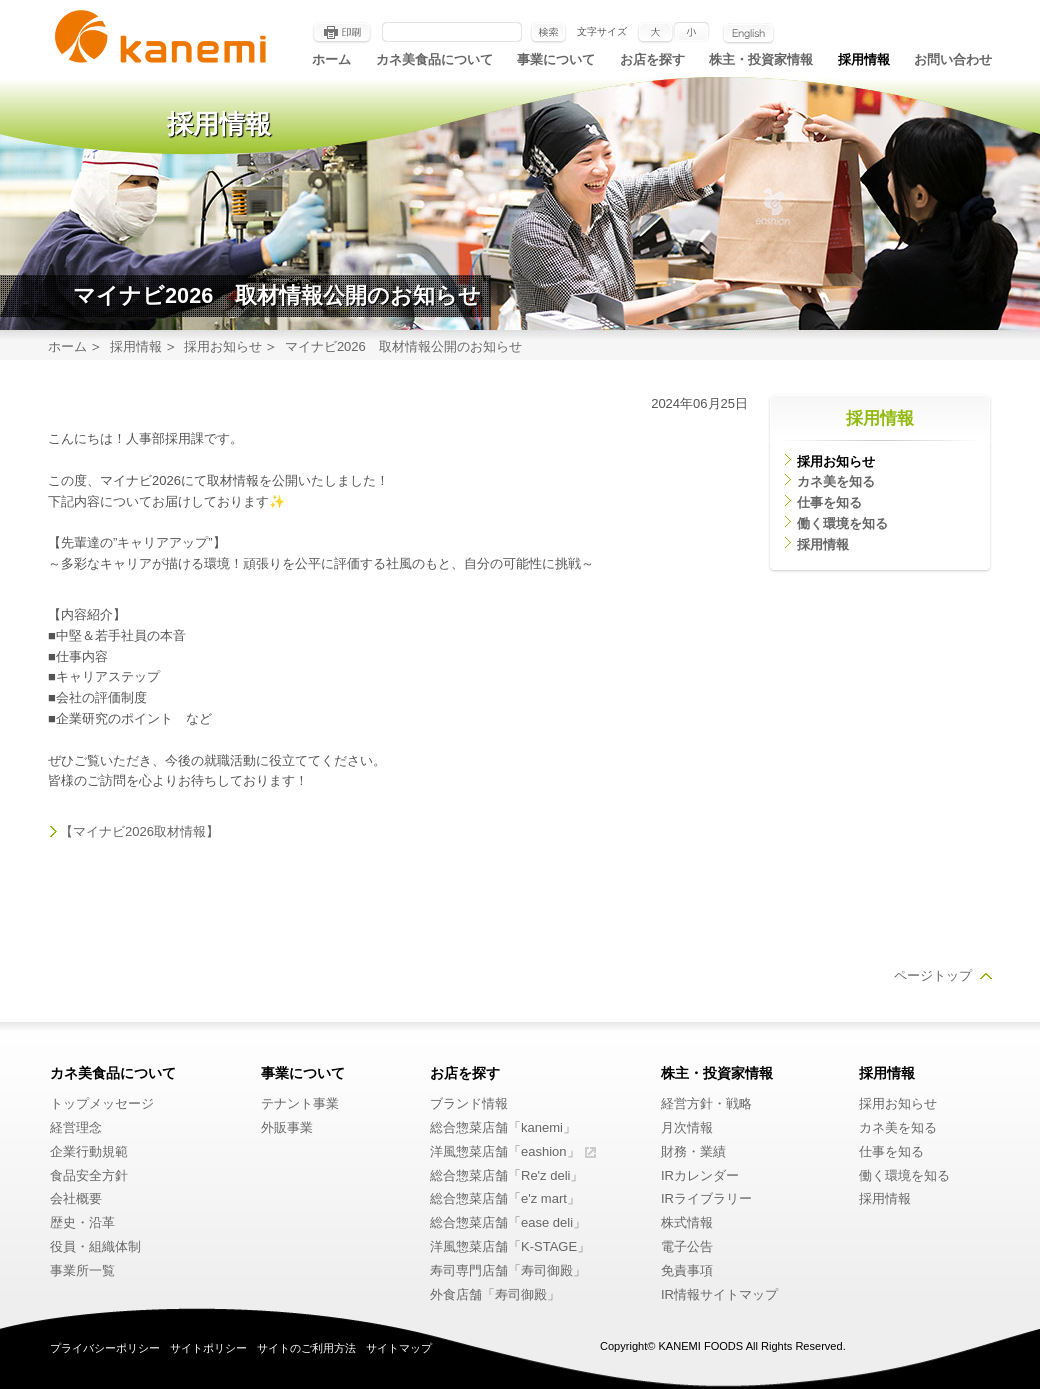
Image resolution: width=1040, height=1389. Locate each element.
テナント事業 (300, 1103)
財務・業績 (693, 1151)
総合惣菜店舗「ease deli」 (508, 1222)
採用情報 (864, 59)
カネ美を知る (836, 481)
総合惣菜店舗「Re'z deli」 (506, 1175)
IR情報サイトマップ (719, 1294)
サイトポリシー (208, 1348)
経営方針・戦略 (706, 1103)
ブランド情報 (469, 1103)
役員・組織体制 (95, 1246)
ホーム (331, 59)
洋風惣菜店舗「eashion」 (505, 1151)
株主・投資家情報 (761, 59)
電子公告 (687, 1246)
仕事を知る (829, 502)
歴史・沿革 (82, 1222)
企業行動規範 (89, 1151)
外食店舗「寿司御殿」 (495, 1294)
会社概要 (76, 1198)
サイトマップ (399, 1348)
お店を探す (652, 59)
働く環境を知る (842, 523)
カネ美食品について (434, 59)
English (748, 33)
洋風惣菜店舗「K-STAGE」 (510, 1246)
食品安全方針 (89, 1175)
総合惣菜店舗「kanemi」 (503, 1127)
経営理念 (76, 1127)
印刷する (342, 33)
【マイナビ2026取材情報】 (139, 831)
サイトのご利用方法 (306, 1348)
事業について (556, 59)
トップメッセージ (102, 1103)
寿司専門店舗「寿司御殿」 (508, 1270)
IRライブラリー (706, 1198)
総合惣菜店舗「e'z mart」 (505, 1198)
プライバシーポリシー (105, 1348)
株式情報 (687, 1222)
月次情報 (687, 1127)
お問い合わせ (953, 59)
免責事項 (687, 1270)
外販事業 (287, 1127)
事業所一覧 (82, 1270)
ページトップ (933, 975)
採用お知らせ (223, 346)
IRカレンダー (700, 1175)
